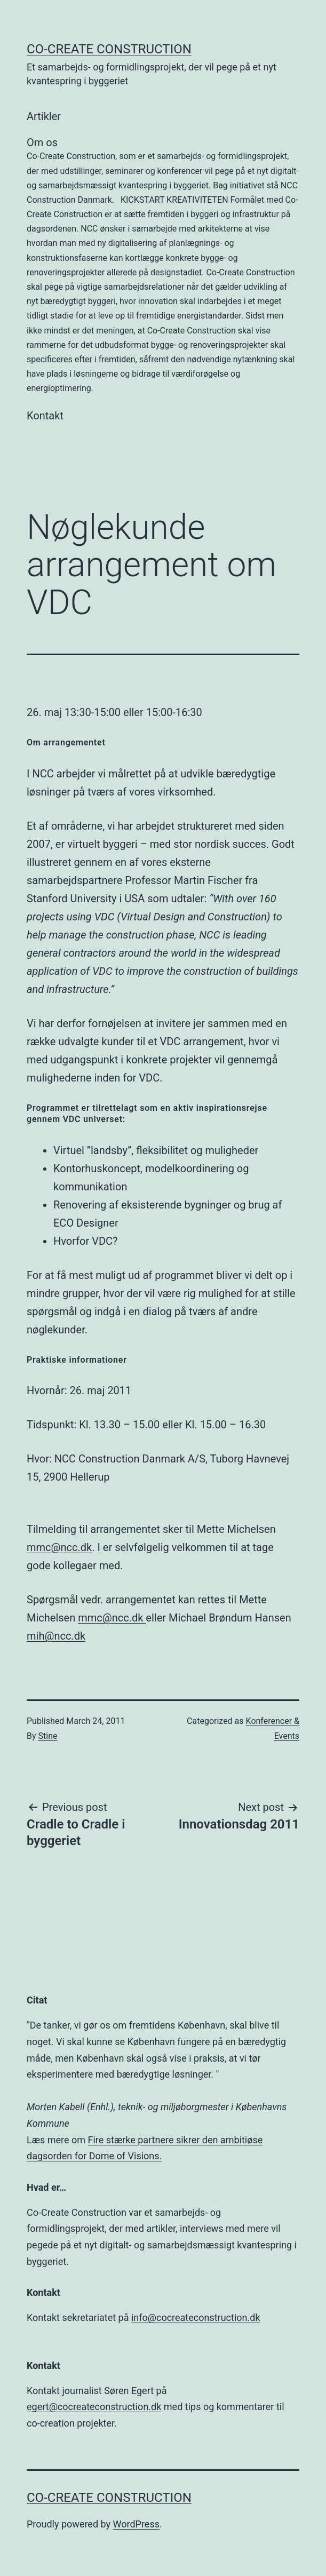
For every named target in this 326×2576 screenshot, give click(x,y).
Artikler (44, 116)
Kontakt (45, 415)
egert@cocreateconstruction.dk (94, 2406)
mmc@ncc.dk (59, 1547)
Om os (163, 265)
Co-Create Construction (109, 49)
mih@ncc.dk (56, 1635)
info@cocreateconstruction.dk (195, 2317)
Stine (48, 1736)
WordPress (136, 2524)
